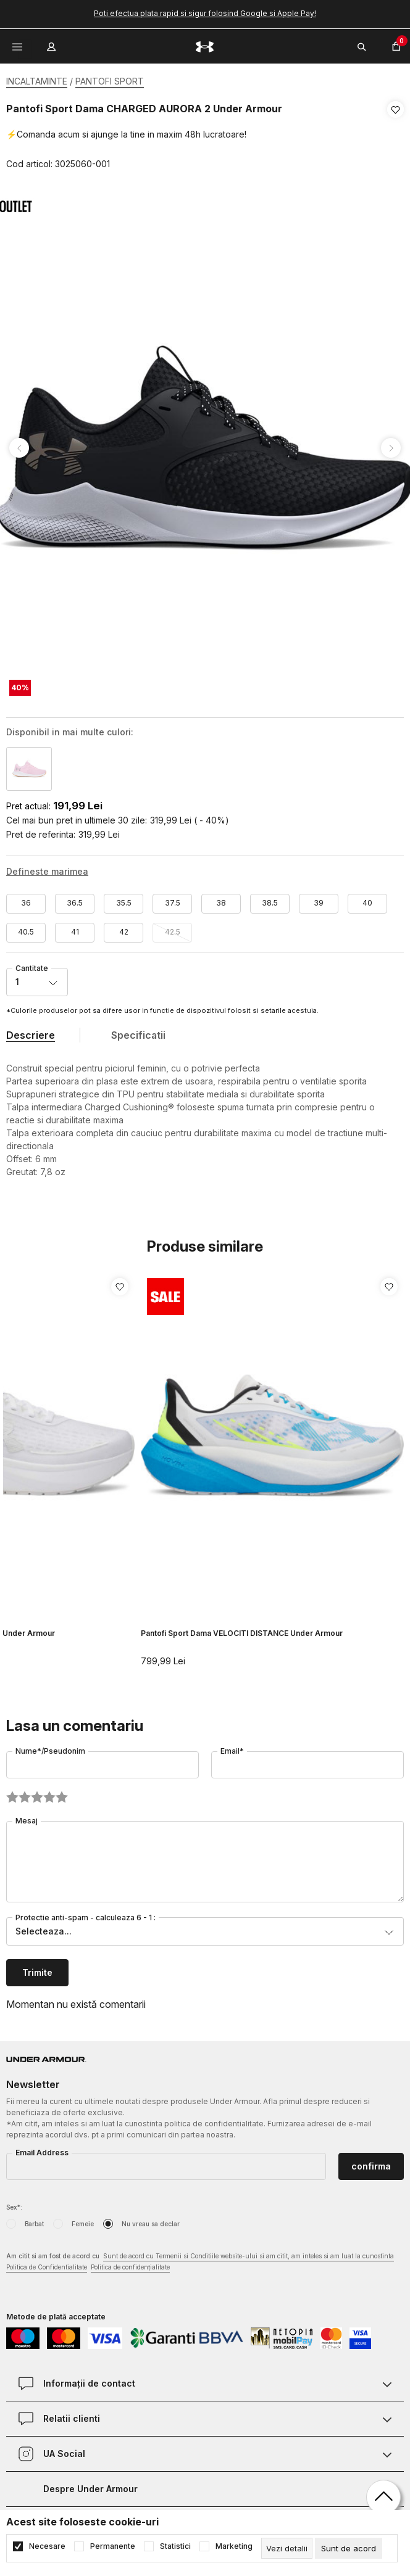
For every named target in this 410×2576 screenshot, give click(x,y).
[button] (395, 137)
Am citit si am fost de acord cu (200, 2258)
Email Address (42, 2148)
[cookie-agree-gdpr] (348, 2548)
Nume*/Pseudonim (50, 1746)
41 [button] (75, 927)
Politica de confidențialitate (130, 2262)
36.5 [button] (75, 898)
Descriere (30, 1031)
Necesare (47, 2546)
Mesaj (26, 1816)
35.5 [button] (124, 898)
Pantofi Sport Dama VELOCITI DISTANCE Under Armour (242, 1628)
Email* (232, 1746)
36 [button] (26, 898)
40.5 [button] (26, 927)
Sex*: (14, 2203)
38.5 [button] (270, 898)
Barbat (34, 2219)
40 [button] (367, 898)
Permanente (112, 2546)
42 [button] (123, 927)
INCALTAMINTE (36, 81)
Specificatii (138, 1031)
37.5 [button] (172, 898)
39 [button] (319, 898)
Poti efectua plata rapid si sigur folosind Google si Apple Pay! (205, 13)
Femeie (83, 2219)
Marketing (234, 2546)
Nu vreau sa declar (151, 2219)
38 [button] (221, 898)
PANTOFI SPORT (109, 81)
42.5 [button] (172, 927)
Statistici (175, 2546)
